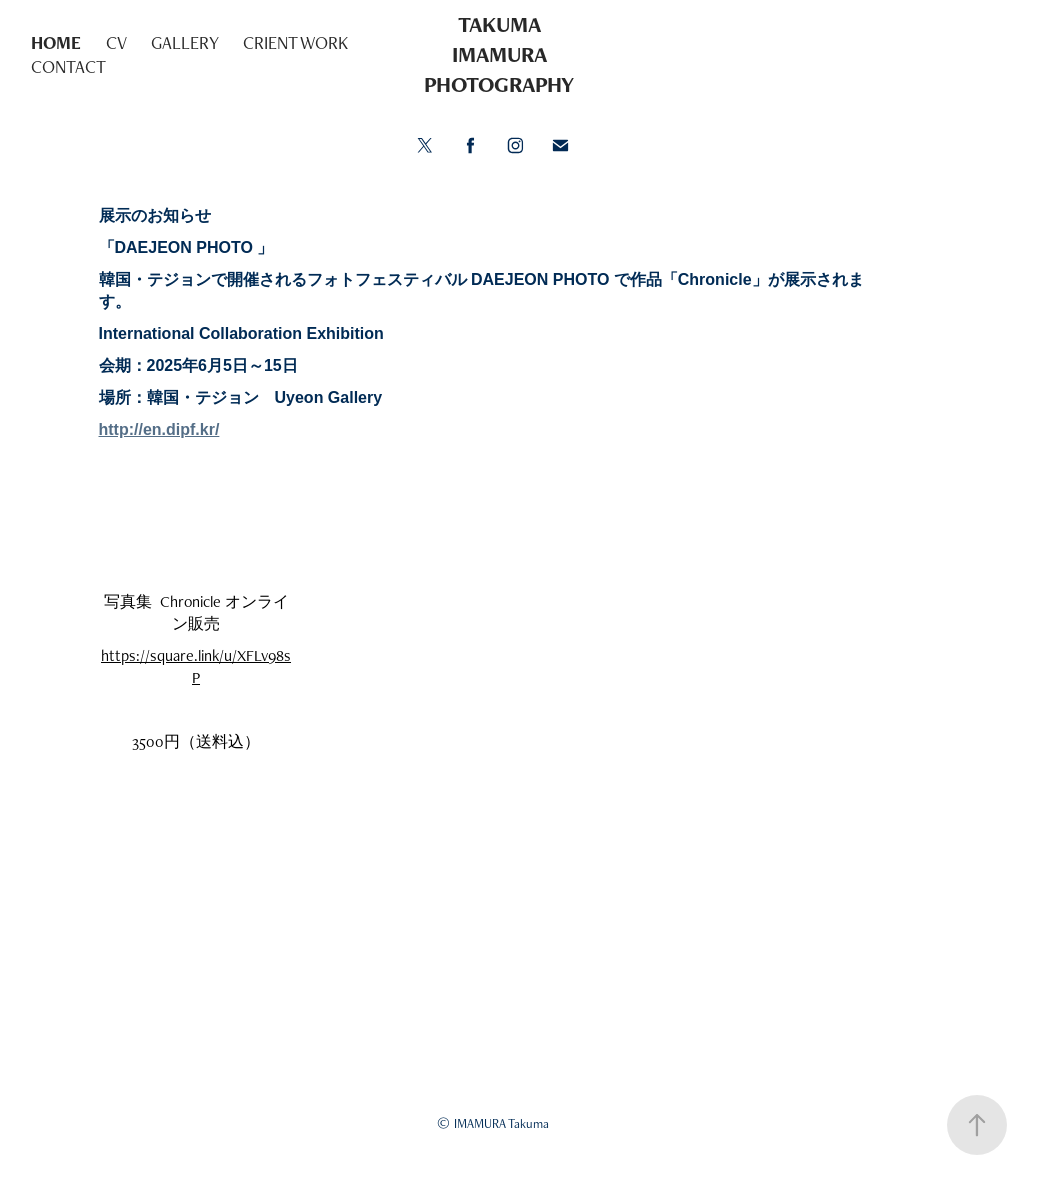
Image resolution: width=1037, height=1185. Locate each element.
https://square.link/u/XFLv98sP (196, 666)
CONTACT (68, 66)
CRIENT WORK (295, 42)
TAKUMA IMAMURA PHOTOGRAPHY (499, 54)
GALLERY (185, 42)
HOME (56, 42)
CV (116, 42)
